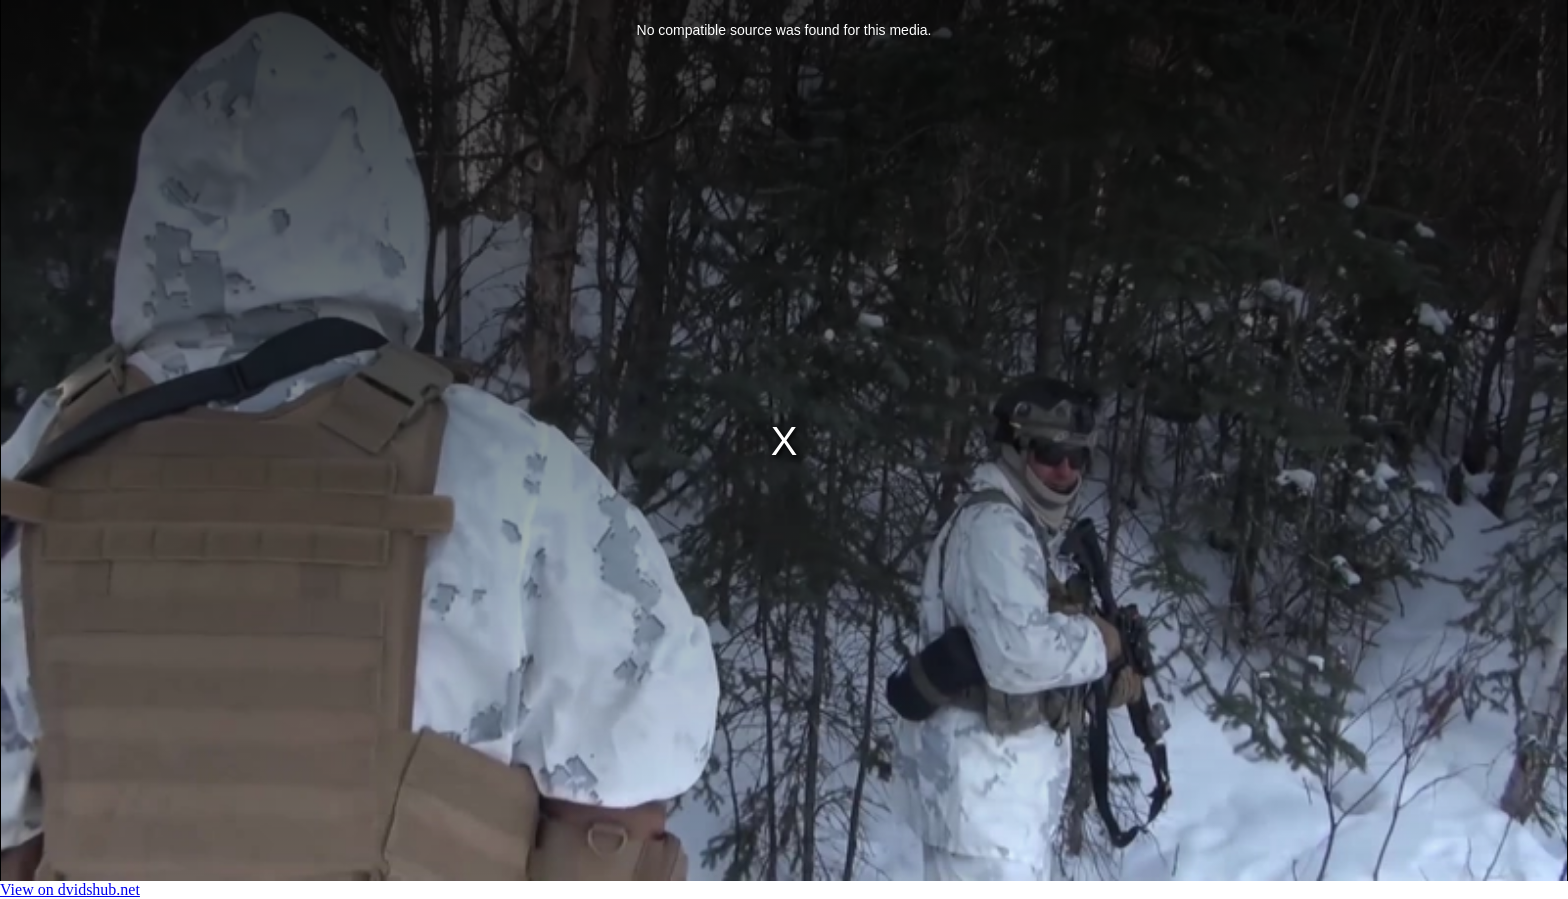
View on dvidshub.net (70, 889)
